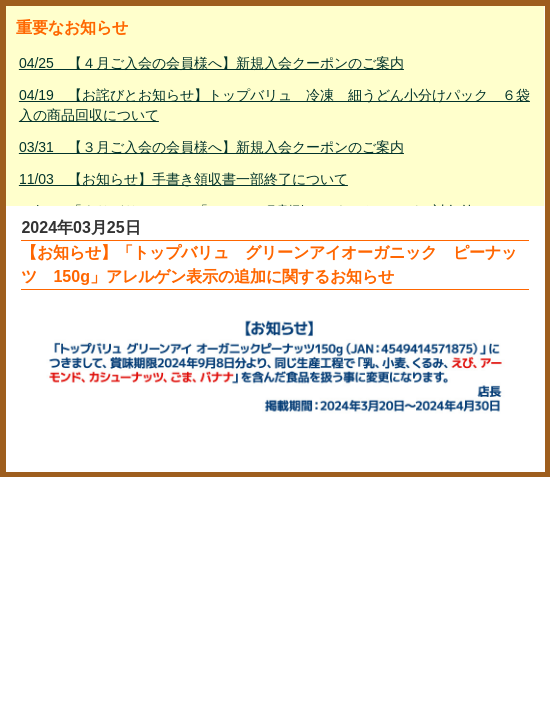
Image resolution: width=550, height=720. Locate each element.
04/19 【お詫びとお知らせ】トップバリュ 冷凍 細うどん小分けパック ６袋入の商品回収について (274, 105)
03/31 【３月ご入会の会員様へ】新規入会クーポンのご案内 (211, 147)
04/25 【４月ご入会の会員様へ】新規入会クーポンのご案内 (211, 63)
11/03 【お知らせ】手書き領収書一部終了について (183, 179)
